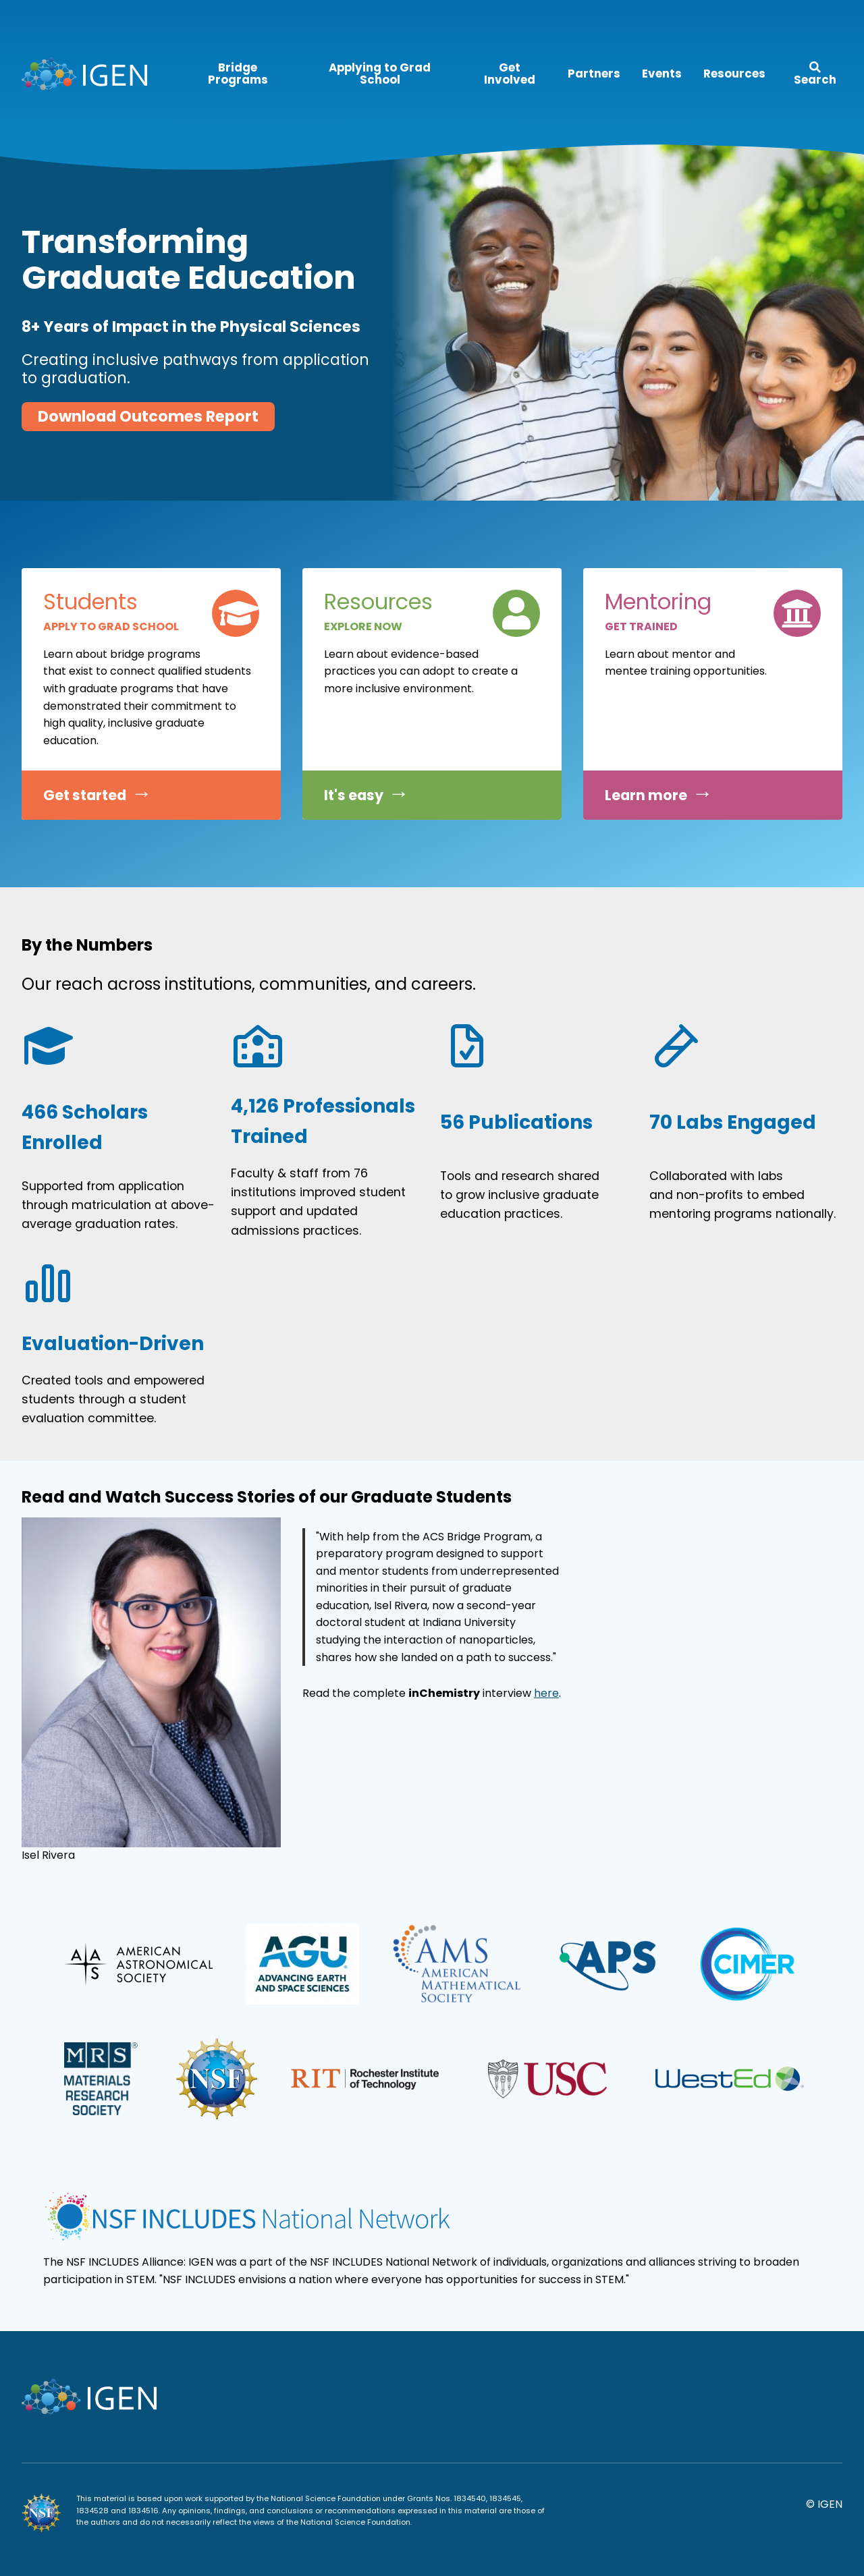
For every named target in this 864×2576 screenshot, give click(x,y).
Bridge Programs (238, 73)
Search (815, 74)
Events (662, 73)
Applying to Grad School (380, 73)
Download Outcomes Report (148, 416)
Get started (84, 795)
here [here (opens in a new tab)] (546, 1693)
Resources (734, 73)
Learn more (646, 795)
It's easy (353, 795)
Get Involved (509, 73)
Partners (594, 73)
